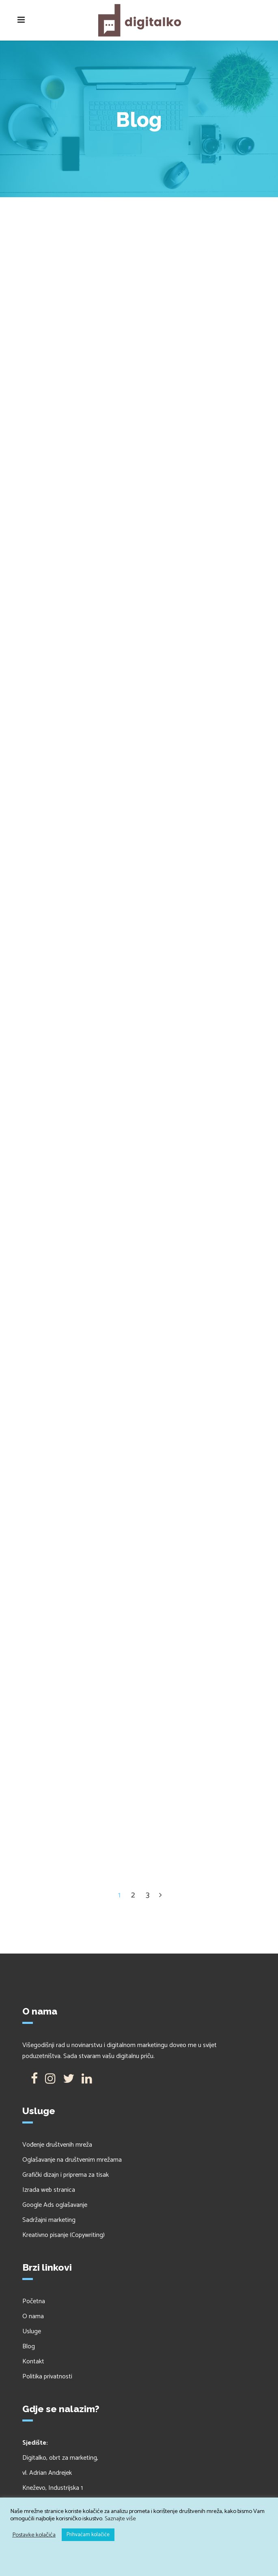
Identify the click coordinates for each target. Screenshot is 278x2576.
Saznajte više (120, 2519)
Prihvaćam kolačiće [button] (88, 2534)
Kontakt (33, 2361)
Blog (28, 2346)
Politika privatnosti (47, 2376)
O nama (33, 2316)
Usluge (31, 2331)
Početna (33, 2301)
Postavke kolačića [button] (34, 2535)
